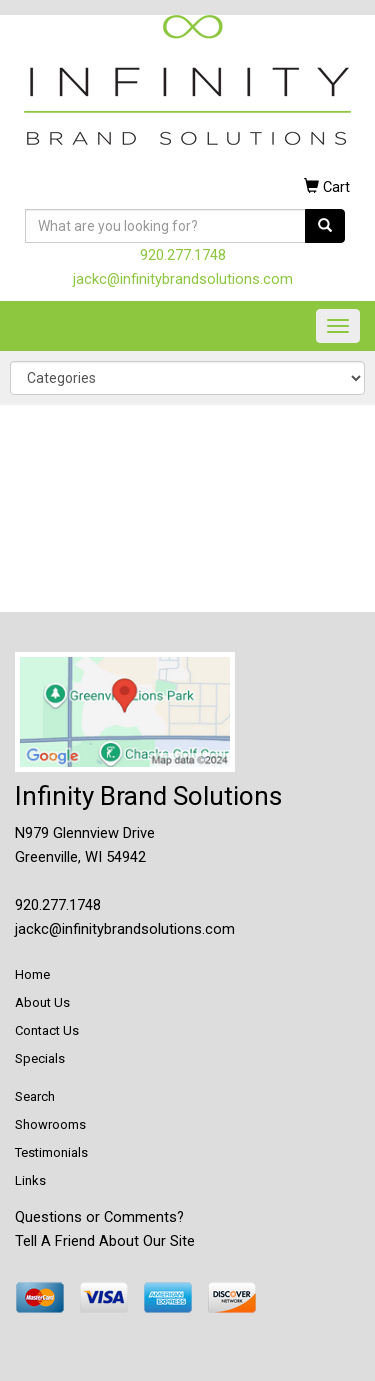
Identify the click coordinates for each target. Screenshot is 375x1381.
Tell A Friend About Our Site (105, 1241)
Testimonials (51, 1152)
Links (30, 1180)
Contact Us (47, 1030)
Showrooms (50, 1124)
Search (35, 1096)
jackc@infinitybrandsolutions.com (183, 279)
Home (32, 974)
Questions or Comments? (99, 1217)
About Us (42, 1002)
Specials (40, 1058)
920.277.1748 (183, 255)
